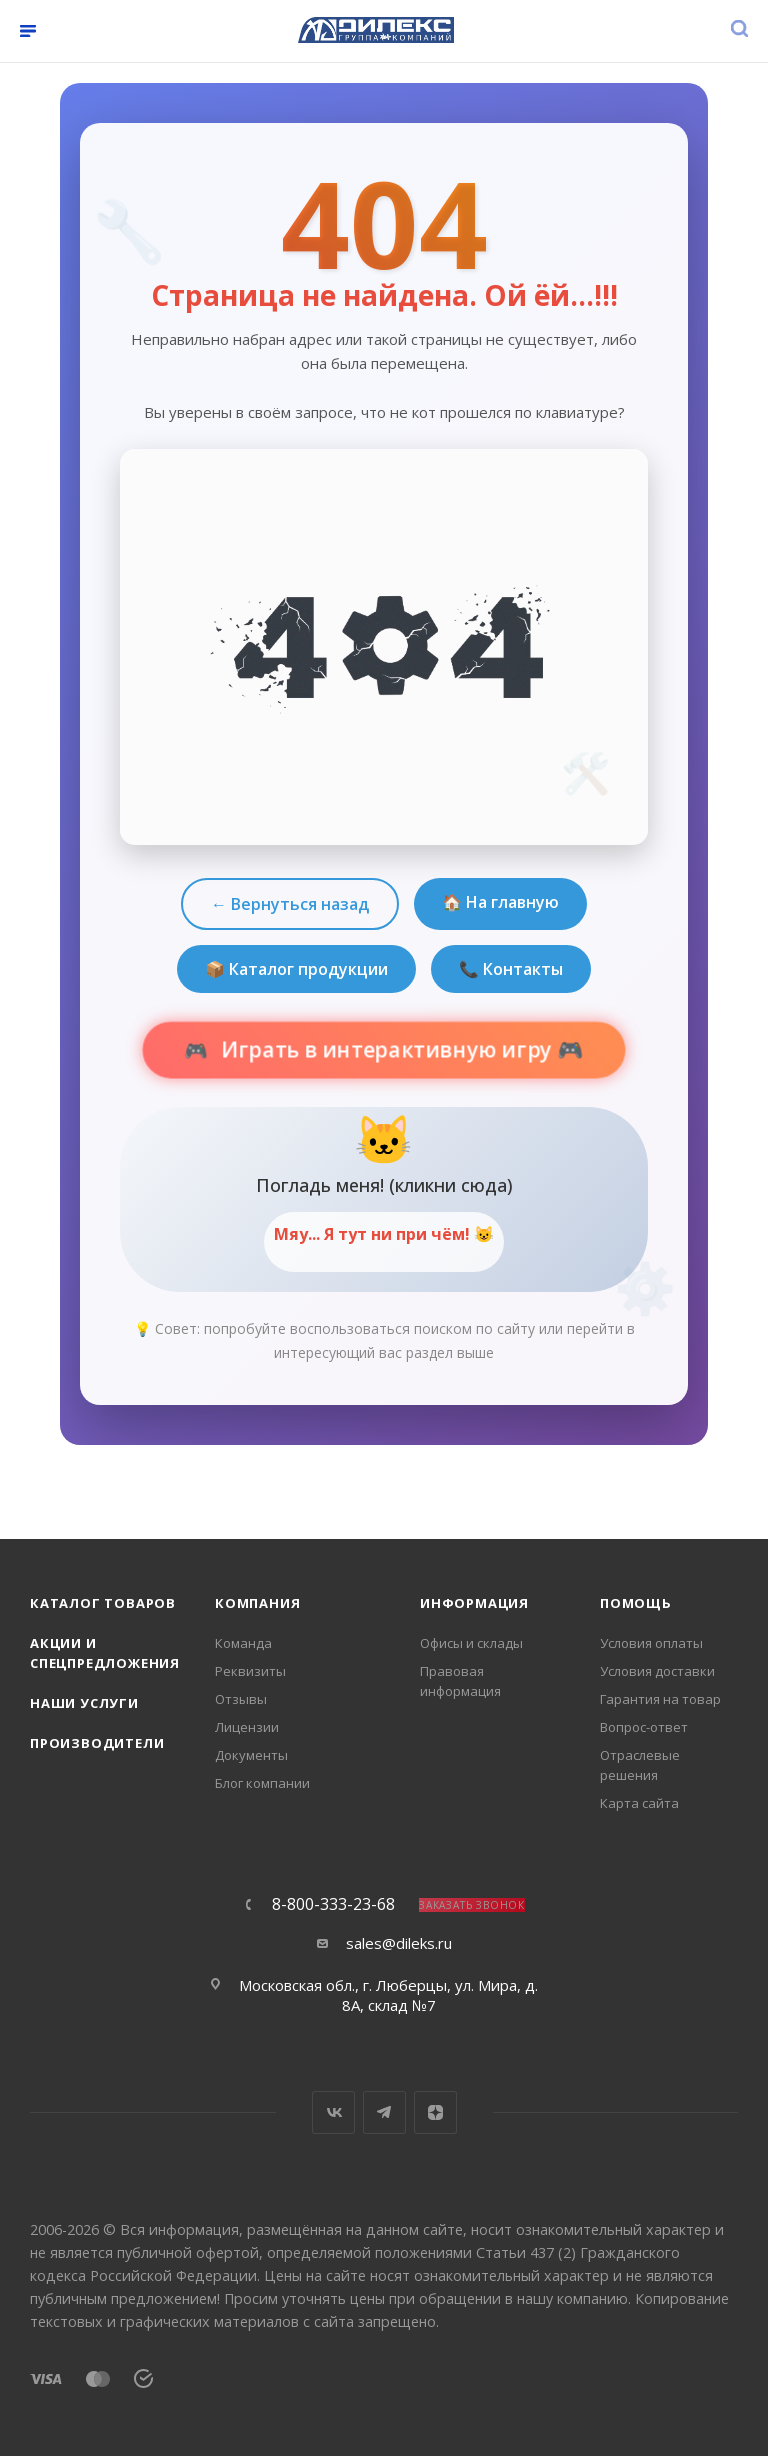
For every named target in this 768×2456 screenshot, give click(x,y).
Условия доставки (657, 1671)
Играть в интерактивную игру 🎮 (399, 1050)
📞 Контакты (511, 969)
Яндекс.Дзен (435, 2112)
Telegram (384, 2112)
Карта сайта (639, 1803)
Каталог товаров (103, 1603)
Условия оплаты (651, 1643)
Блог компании (262, 1783)
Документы (251, 1755)
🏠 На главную (500, 902)
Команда (243, 1643)
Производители (97, 1743)
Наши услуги (84, 1703)
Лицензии (247, 1727)
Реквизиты (250, 1671)
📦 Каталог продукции (296, 969)
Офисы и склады (471, 1643)
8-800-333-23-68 (333, 1904)
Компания (257, 1603)
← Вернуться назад (290, 904)
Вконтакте (333, 2112)
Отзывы (241, 1699)
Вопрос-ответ (644, 1727)
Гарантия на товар (660, 1699)
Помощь (636, 1603)
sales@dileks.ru (399, 1943)
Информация (474, 1603)
